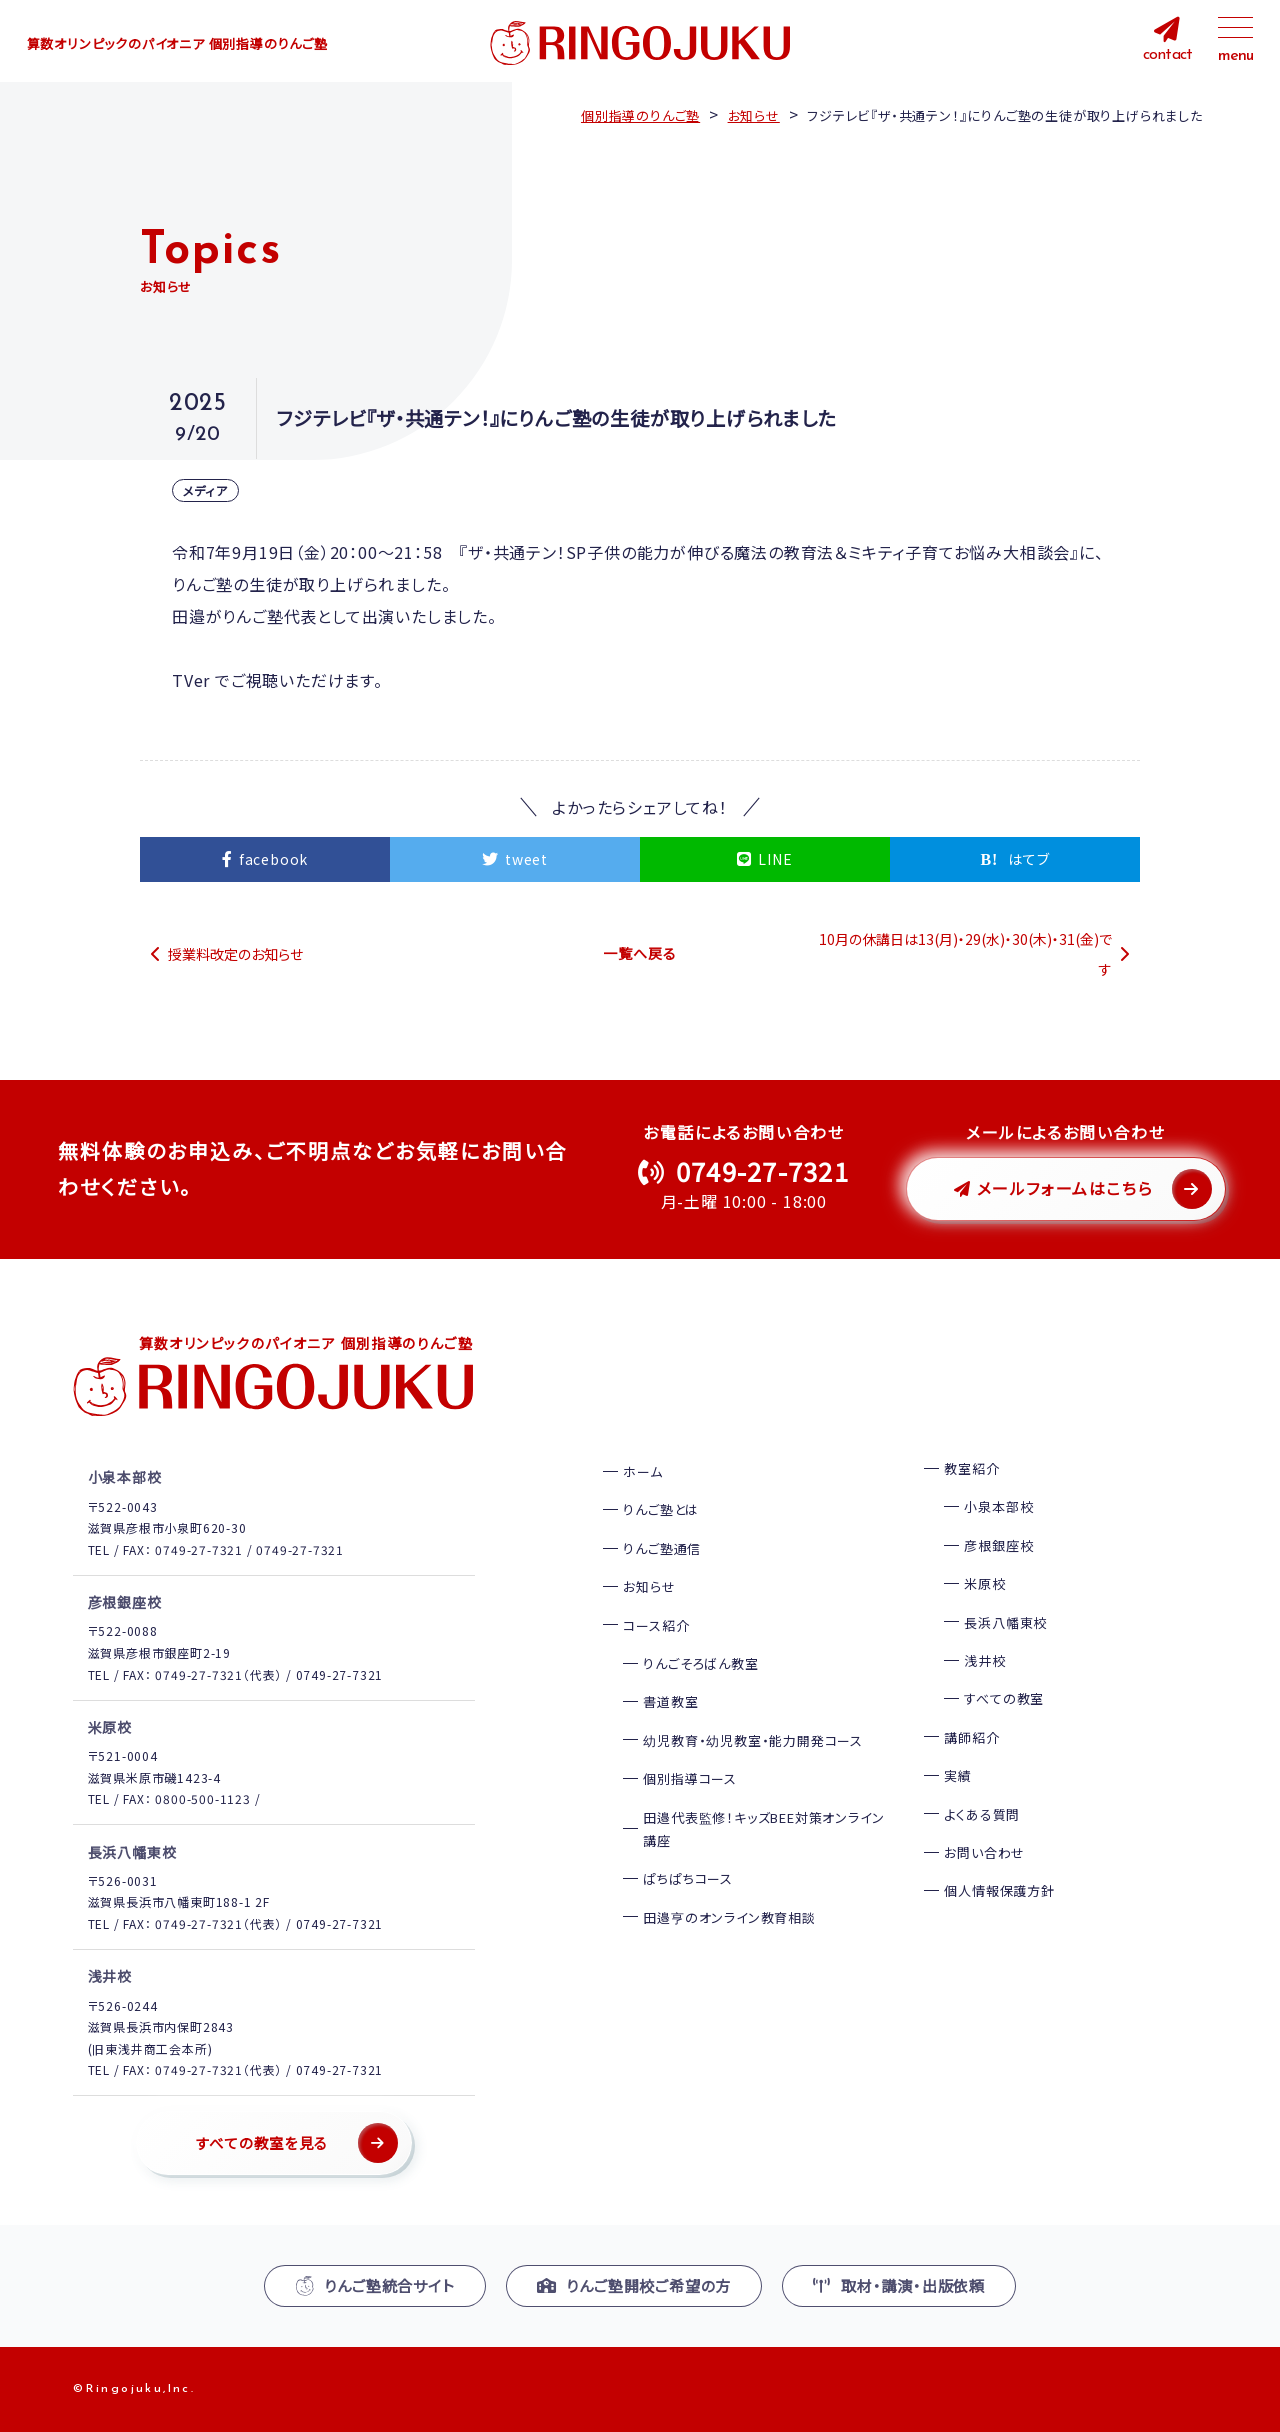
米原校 (984, 1583)
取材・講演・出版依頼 (899, 2285)
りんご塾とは (661, 1509)
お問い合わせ (984, 1852)
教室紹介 (971, 1468)
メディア (205, 490)
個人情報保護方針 (999, 1890)
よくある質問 (982, 1814)
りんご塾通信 (662, 1548)
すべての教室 (1004, 1698)
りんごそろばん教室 (700, 1663)
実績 (958, 1775)
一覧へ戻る (639, 953)
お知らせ (649, 1586)
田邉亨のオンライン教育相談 (729, 1917)
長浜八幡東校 (1005, 1622)
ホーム (642, 1471)
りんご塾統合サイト (375, 2285)
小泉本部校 (998, 1506)
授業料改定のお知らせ (235, 954)
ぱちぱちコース (688, 1878)
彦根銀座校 (998, 1545)
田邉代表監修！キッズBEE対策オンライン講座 (763, 1829)
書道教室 (670, 1701)
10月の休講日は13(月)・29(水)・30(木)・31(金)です (965, 954)
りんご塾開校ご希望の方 (634, 2285)
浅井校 (984, 1660)
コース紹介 (656, 1625)
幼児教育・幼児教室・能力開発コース (753, 1740)
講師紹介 (971, 1737)
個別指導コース (690, 1778)
